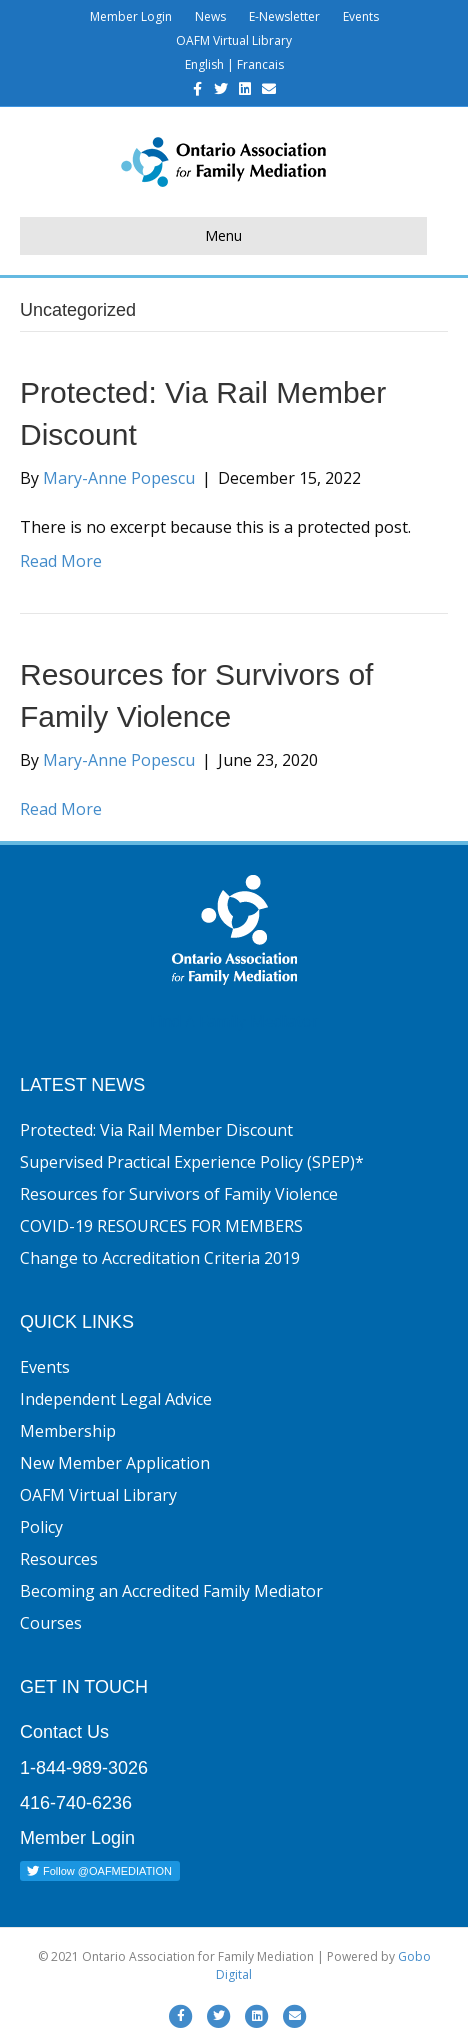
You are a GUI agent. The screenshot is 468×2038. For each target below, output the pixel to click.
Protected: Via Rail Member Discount (156, 1130)
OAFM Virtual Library (234, 40)
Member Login (131, 16)
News (210, 16)
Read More (61, 561)
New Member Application (115, 1463)
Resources (59, 1559)
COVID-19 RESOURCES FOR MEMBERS (161, 1226)
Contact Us (64, 1732)
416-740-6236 (76, 1803)
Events (361, 16)
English (204, 64)
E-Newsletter (284, 16)
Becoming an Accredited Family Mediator (171, 1591)
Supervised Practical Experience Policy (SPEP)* (192, 1162)
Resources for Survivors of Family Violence (179, 1194)
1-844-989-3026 (84, 1768)
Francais (260, 64)
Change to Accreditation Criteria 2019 (160, 1258)
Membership (68, 1431)
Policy (41, 1527)
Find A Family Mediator (234, 1021)
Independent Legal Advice (116, 1399)
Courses (51, 1623)
